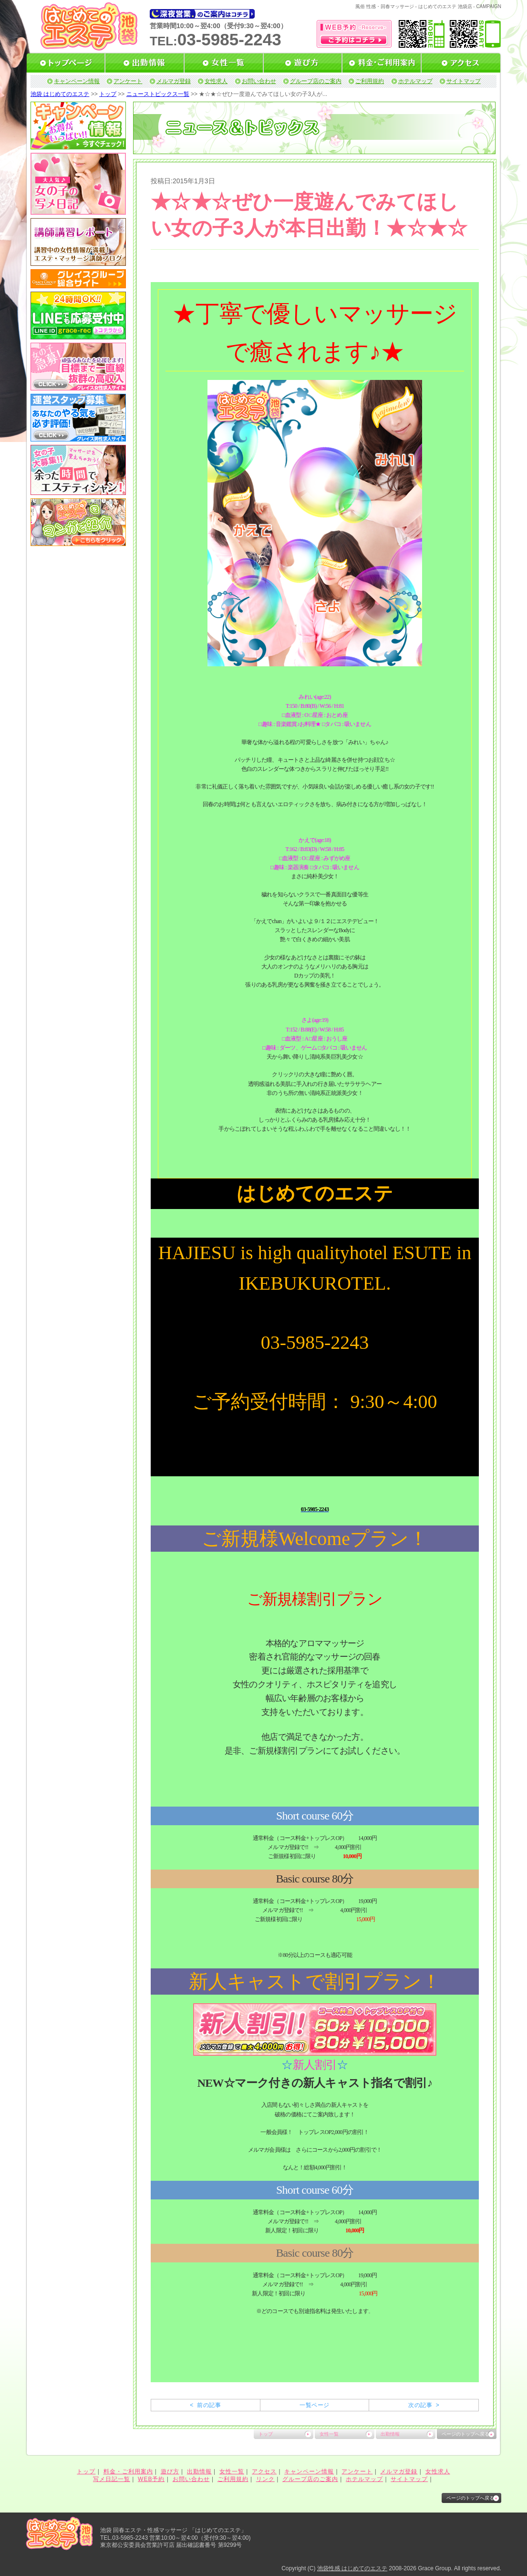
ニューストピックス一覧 (157, 94)
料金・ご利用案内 (128, 2471)
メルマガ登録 (173, 81)
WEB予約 (151, 2479)
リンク (265, 2479)
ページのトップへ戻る (465, 2434)
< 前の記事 (205, 2405)
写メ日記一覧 (111, 2479)
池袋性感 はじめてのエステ (352, 2568)
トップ (107, 94)
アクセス (264, 2471)
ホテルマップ (415, 81)
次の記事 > (423, 2405)
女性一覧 (329, 2434)
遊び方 (170, 2471)
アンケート (128, 81)
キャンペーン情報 (77, 81)
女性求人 (216, 81)
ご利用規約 (369, 81)
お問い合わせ (259, 81)
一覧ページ (314, 2405)
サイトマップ (463, 81)
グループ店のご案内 (315, 81)
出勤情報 (390, 2434)
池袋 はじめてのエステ (60, 94)
